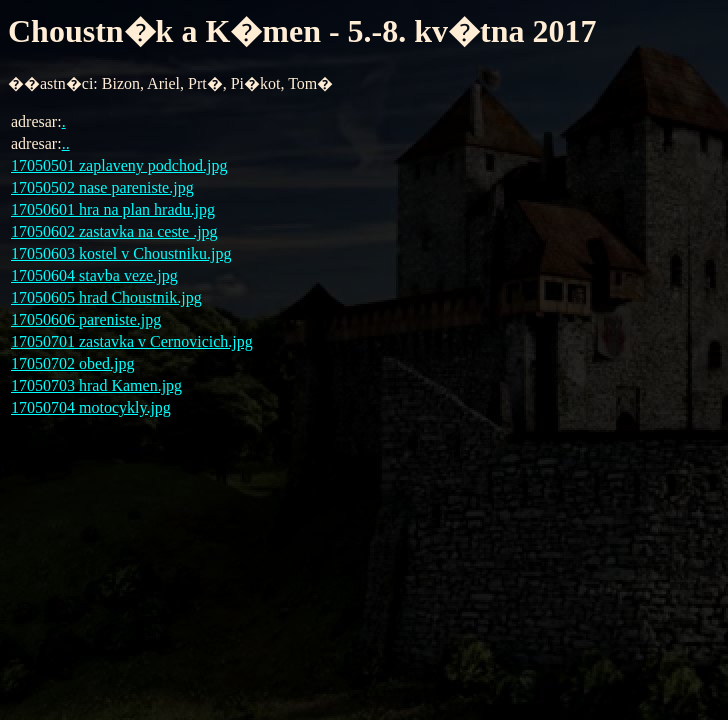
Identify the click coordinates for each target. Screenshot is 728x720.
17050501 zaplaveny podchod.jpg (119, 165)
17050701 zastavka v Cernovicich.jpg (132, 341)
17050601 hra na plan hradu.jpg (113, 209)
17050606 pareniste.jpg (86, 319)
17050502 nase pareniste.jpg (102, 187)
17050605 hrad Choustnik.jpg (106, 297)
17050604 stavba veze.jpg (94, 275)
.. (66, 143)
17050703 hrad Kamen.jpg (96, 385)
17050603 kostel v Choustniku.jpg (121, 253)
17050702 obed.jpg (73, 363)
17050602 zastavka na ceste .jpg (114, 231)
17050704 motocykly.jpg (91, 407)
